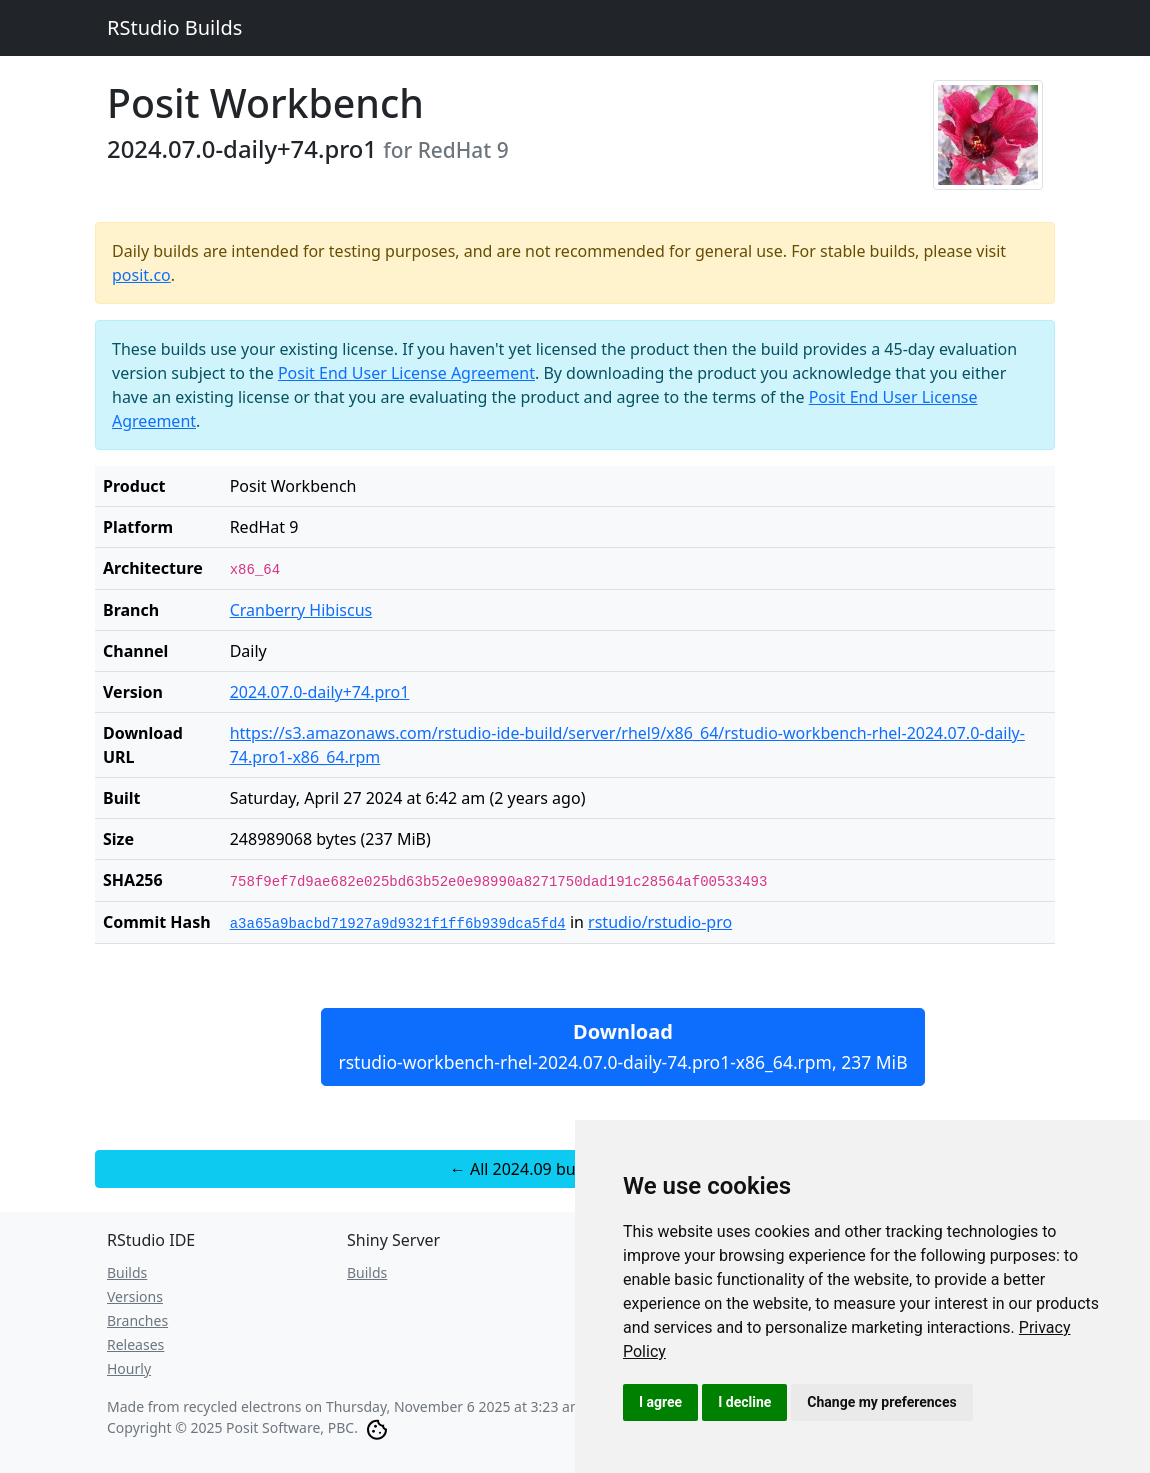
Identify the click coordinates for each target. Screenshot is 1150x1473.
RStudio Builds (174, 27)
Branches (137, 1320)
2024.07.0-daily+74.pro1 (320, 692)
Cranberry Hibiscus (301, 610)
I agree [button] (660, 1402)
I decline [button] (744, 1402)
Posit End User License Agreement (406, 373)
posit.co (141, 275)
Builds (127, 1272)
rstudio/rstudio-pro (660, 922)
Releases (135, 1344)
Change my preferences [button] (881, 1402)
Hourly (129, 1368)
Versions (135, 1296)
